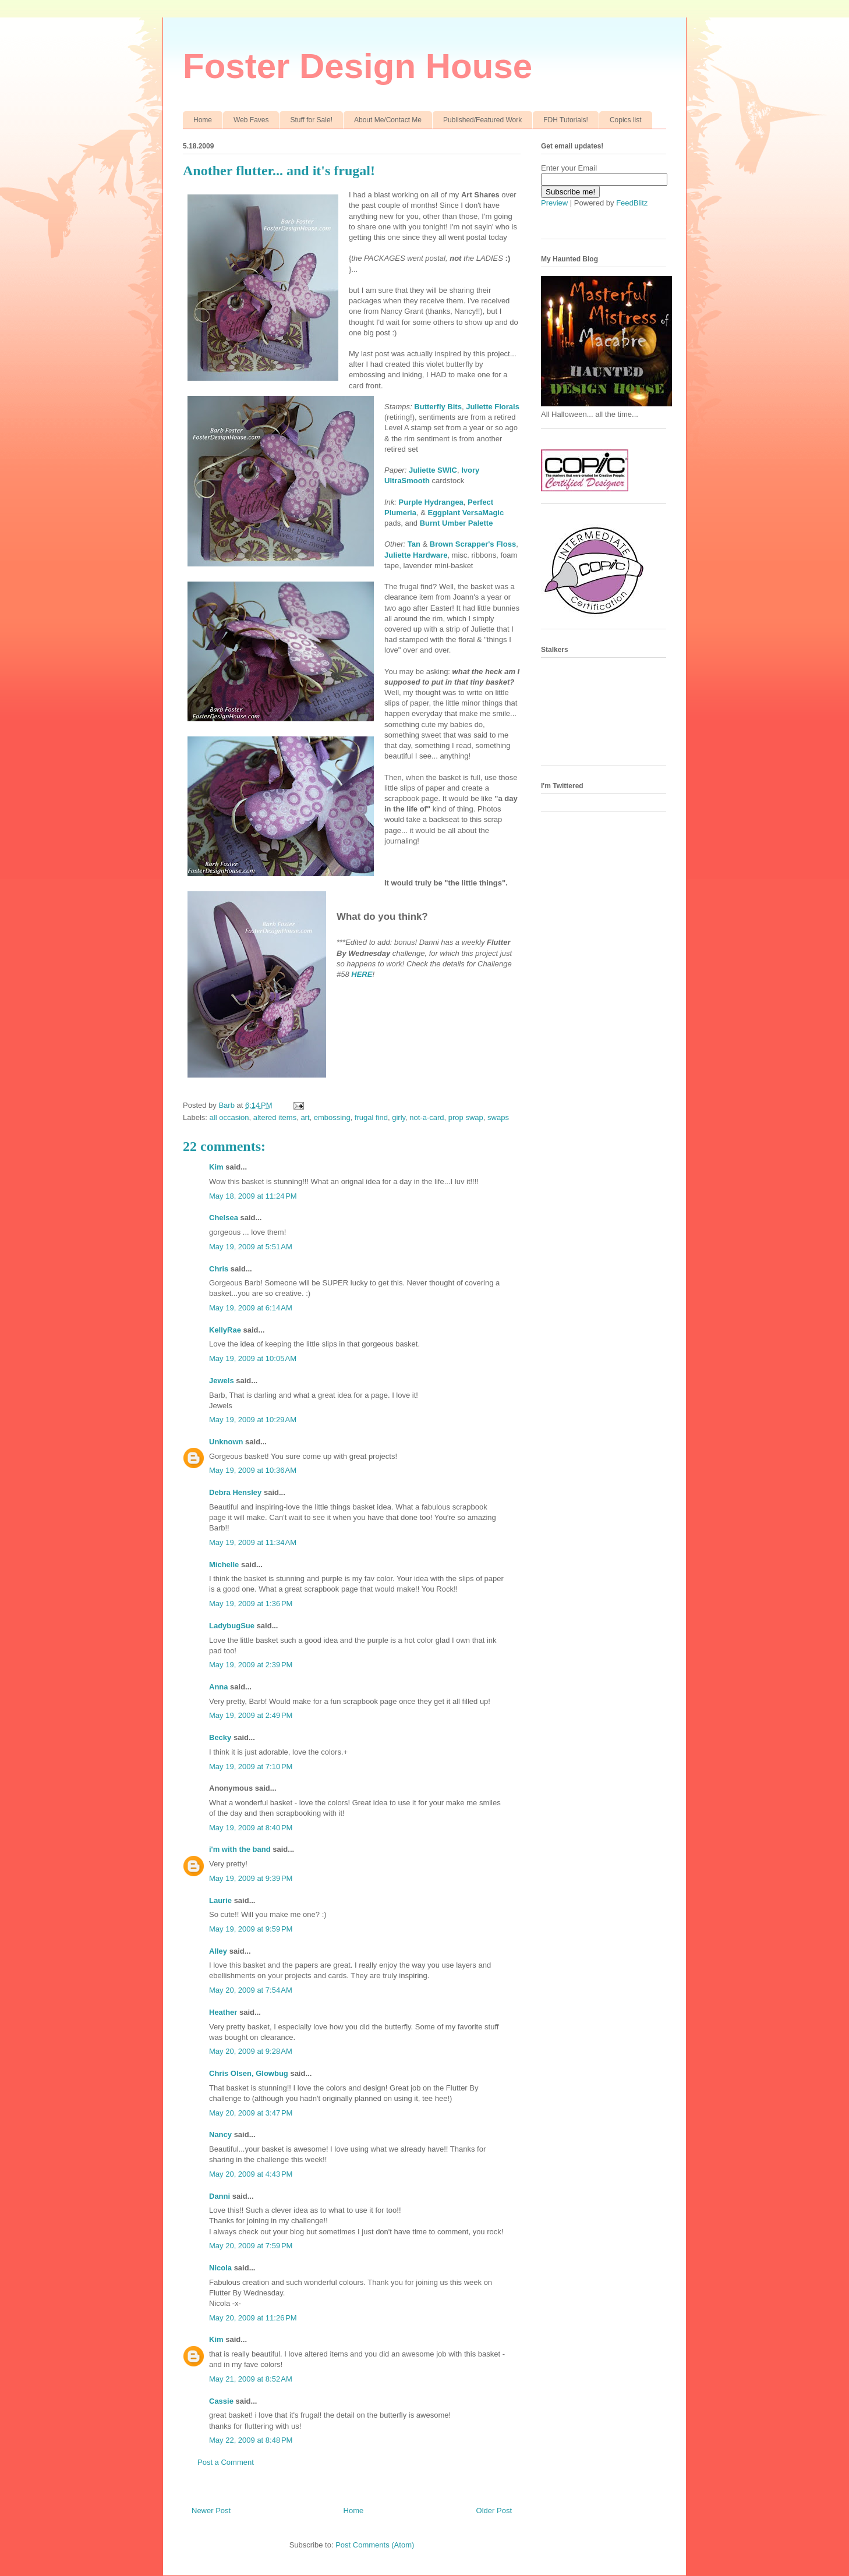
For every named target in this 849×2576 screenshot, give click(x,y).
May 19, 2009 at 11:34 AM (252, 1542)
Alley (218, 1951)
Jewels (221, 1380)
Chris (218, 1268)
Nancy (220, 2134)
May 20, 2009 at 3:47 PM (250, 2113)
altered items (274, 1117)
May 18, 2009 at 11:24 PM (253, 1196)
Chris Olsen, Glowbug (248, 2073)
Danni (219, 2196)
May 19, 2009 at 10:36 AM (252, 1470)
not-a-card (426, 1117)
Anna (218, 1686)
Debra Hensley (235, 1492)
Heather (223, 2012)
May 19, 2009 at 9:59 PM (250, 1929)
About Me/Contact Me (388, 120)
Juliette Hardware (415, 555)
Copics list (626, 120)
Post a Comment (225, 2462)
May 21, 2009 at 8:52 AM (250, 2379)
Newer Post (211, 2510)
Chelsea (223, 1217)
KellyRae (225, 1330)
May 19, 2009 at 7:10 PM (250, 1766)
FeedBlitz (632, 203)
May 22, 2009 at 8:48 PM (250, 2440)
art (304, 1117)
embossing (332, 1117)
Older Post (494, 2510)
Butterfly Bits (438, 406)
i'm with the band (240, 1849)
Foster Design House (357, 66)
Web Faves (251, 120)
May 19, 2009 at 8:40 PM (250, 1827)
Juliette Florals (492, 406)
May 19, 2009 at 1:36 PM (250, 1603)
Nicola (220, 2267)
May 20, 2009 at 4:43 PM (250, 2174)
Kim (216, 1167)
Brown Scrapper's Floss (473, 544)
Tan (414, 544)
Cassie (221, 2401)
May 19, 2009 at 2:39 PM (250, 1664)
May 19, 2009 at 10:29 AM (252, 1419)
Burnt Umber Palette (456, 523)
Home (202, 120)
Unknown (226, 1441)
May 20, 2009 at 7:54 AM (250, 1990)
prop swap (465, 1117)
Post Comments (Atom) (374, 2544)
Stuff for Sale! (311, 120)
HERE (361, 974)
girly (398, 1117)
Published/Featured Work (482, 120)
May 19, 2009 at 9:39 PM (250, 1878)
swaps (498, 1117)
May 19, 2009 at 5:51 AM (250, 1246)
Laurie (220, 1900)
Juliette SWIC (433, 470)
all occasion (229, 1117)
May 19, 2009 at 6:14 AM (250, 1307)
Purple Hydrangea (431, 502)
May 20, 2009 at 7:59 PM (250, 2245)
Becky (220, 1737)
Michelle (224, 1564)
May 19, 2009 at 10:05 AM (252, 1358)
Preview (554, 203)
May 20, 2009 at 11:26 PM (253, 2317)
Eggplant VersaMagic (465, 512)
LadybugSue (231, 1625)
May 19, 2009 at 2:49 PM (250, 1715)
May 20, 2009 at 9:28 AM (250, 2051)
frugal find (371, 1117)
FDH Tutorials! (565, 120)
